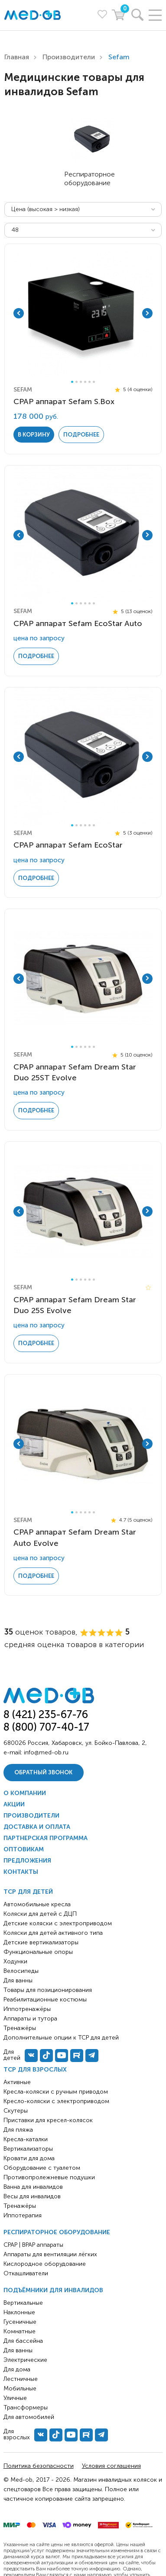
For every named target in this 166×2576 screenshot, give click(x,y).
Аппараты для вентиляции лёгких (50, 2254)
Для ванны (18, 2350)
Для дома (16, 2369)
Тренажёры (19, 2206)
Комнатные (19, 2331)
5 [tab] (89, 382)
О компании (24, 1793)
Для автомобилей (28, 2417)
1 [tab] (72, 382)
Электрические (25, 2360)
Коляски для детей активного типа (53, 1933)
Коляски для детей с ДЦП (40, 1914)
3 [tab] (81, 382)
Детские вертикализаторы (40, 1942)
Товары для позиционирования (47, 1990)
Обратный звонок (43, 1772)
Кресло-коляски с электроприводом (56, 2101)
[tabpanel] (83, 313)
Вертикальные (23, 2302)
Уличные (15, 2398)
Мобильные (19, 2388)
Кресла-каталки (25, 2139)
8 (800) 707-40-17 (46, 1727)
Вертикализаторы (28, 2148)
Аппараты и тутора (30, 2018)
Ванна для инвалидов (33, 2187)
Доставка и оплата (36, 1827)
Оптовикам (23, 1849)
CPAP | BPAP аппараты (33, 2244)
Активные (17, 2082)
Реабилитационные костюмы (45, 1999)
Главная (16, 57)
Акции (14, 1804)
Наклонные (19, 2312)
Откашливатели (25, 2273)
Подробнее (81, 434)
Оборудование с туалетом (41, 2167)
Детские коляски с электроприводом (57, 1923)
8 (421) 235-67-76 (45, 1714)
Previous (18, 313)
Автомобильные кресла (37, 1904)
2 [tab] (76, 382)
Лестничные (20, 2379)
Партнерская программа (45, 1838)
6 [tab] (94, 382)
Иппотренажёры (27, 2009)
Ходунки (15, 1961)
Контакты (20, 1872)
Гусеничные (19, 2321)
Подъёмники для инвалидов (53, 2290)
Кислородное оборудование (44, 2264)
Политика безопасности (38, 2466)
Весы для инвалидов (32, 2196)
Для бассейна (23, 2341)
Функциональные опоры (38, 1952)
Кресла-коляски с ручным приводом (55, 2091)
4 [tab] (85, 382)
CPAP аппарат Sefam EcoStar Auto (77, 623)
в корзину (34, 434)
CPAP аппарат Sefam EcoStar (68, 845)
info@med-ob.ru (46, 1752)
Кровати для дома (29, 2158)
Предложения (27, 1860)
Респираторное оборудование (56, 2232)
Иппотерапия (22, 2215)
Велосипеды (21, 1971)
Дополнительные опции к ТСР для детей (61, 2037)
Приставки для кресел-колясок (48, 2120)
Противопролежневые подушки (49, 2177)
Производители (68, 57)
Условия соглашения (111, 2466)
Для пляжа (18, 2129)
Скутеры (15, 2110)
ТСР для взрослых (35, 2069)
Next (147, 313)
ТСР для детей (28, 1891)
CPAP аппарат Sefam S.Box (63, 401)
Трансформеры (25, 2407)
